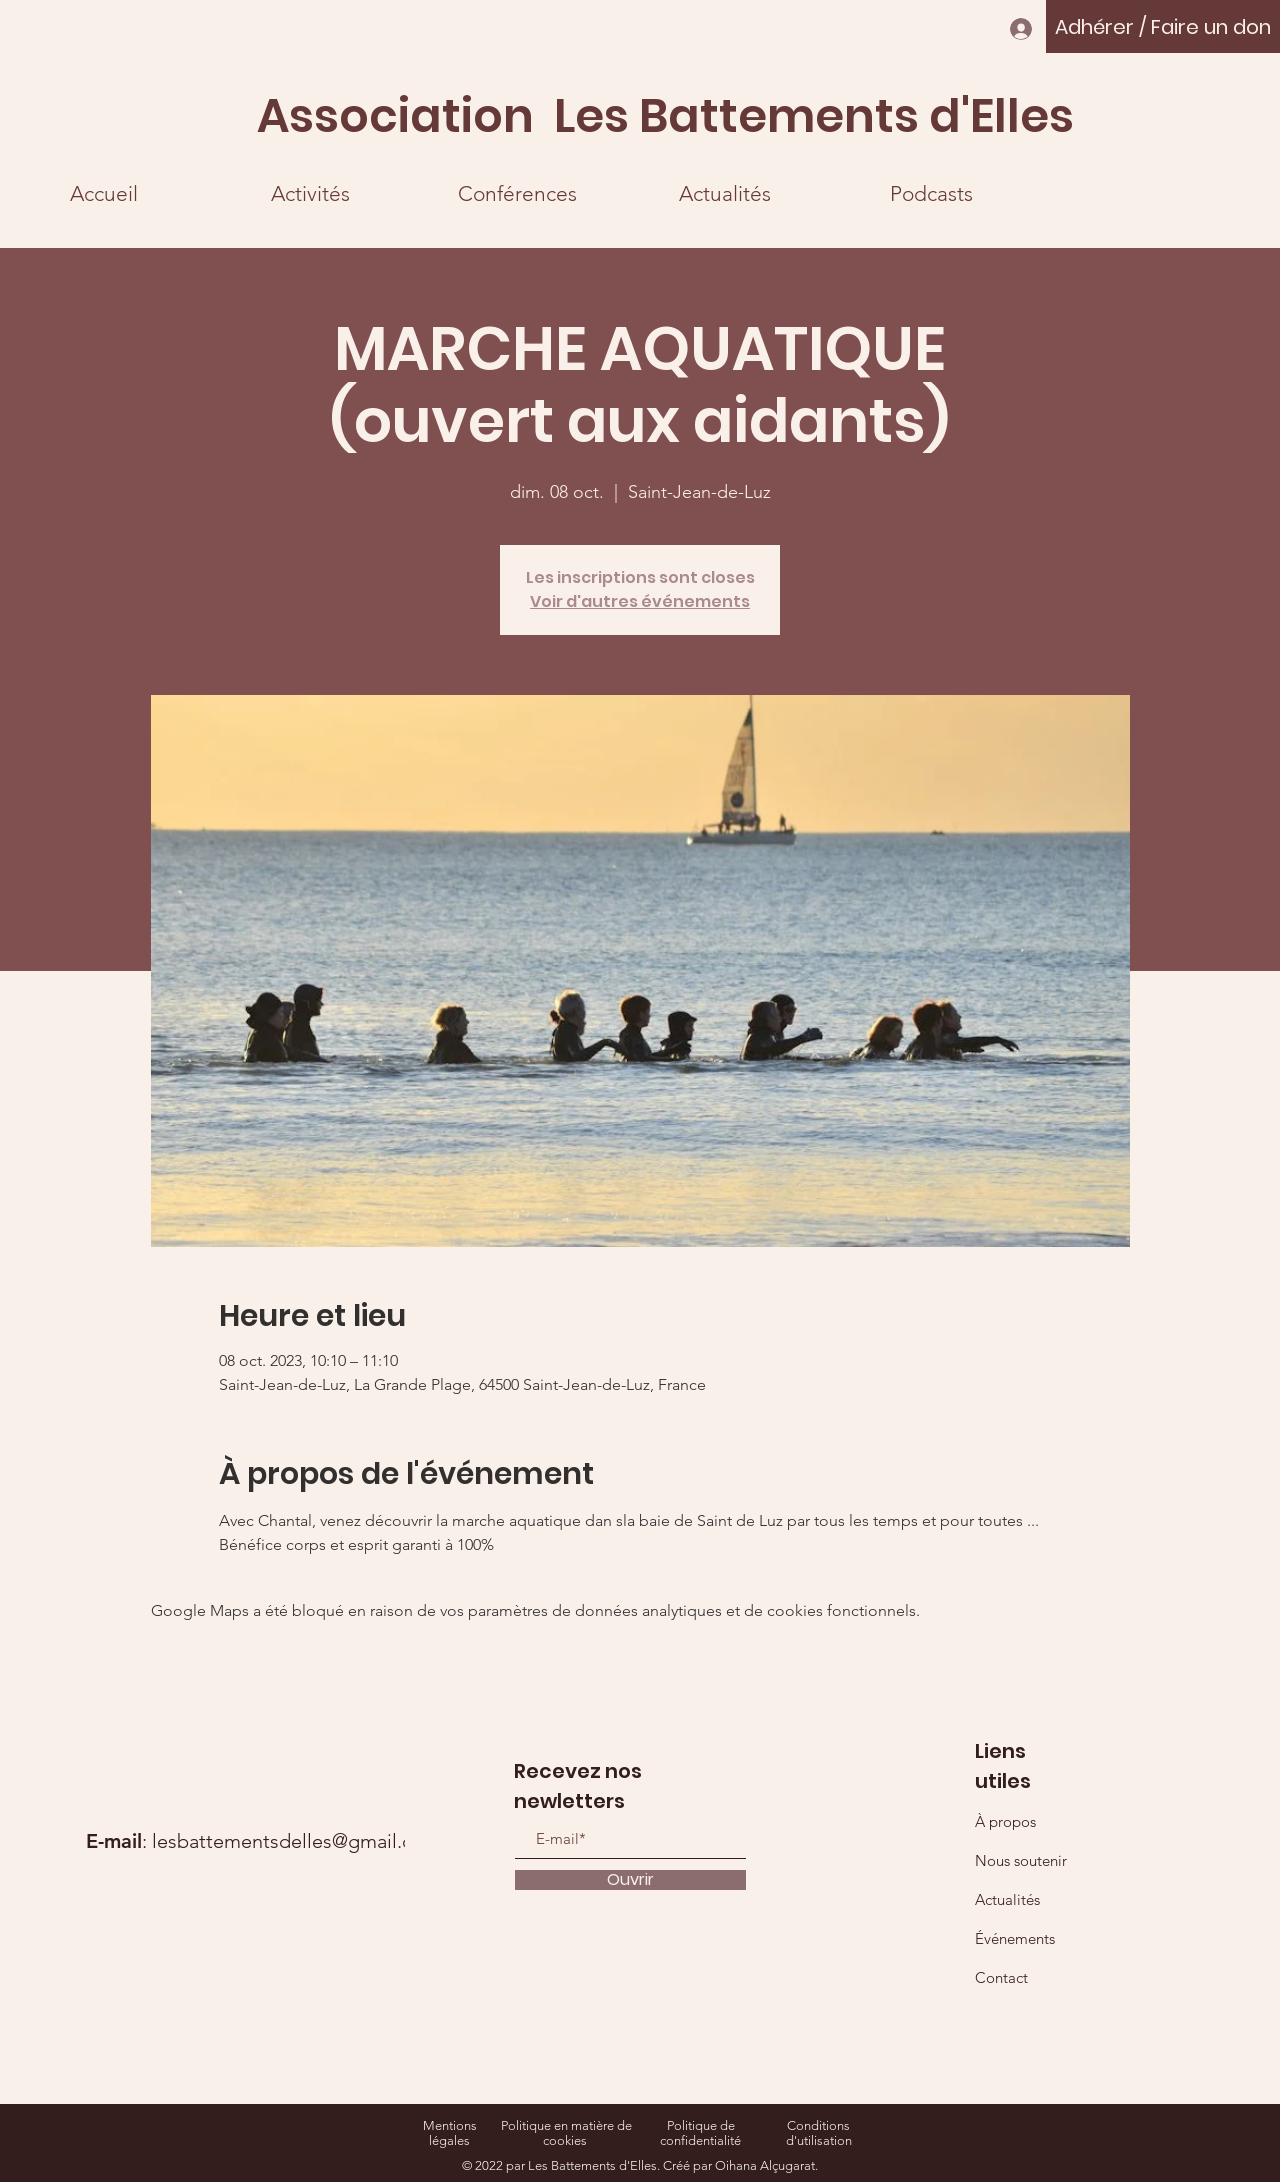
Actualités (1007, 1899)
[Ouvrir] (630, 1880)
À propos (1005, 1821)
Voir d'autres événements (640, 601)
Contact (1001, 1977)
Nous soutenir (1021, 1860)
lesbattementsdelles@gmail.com (296, 1841)
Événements (1015, 1938)
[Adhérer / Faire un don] (1163, 26)
